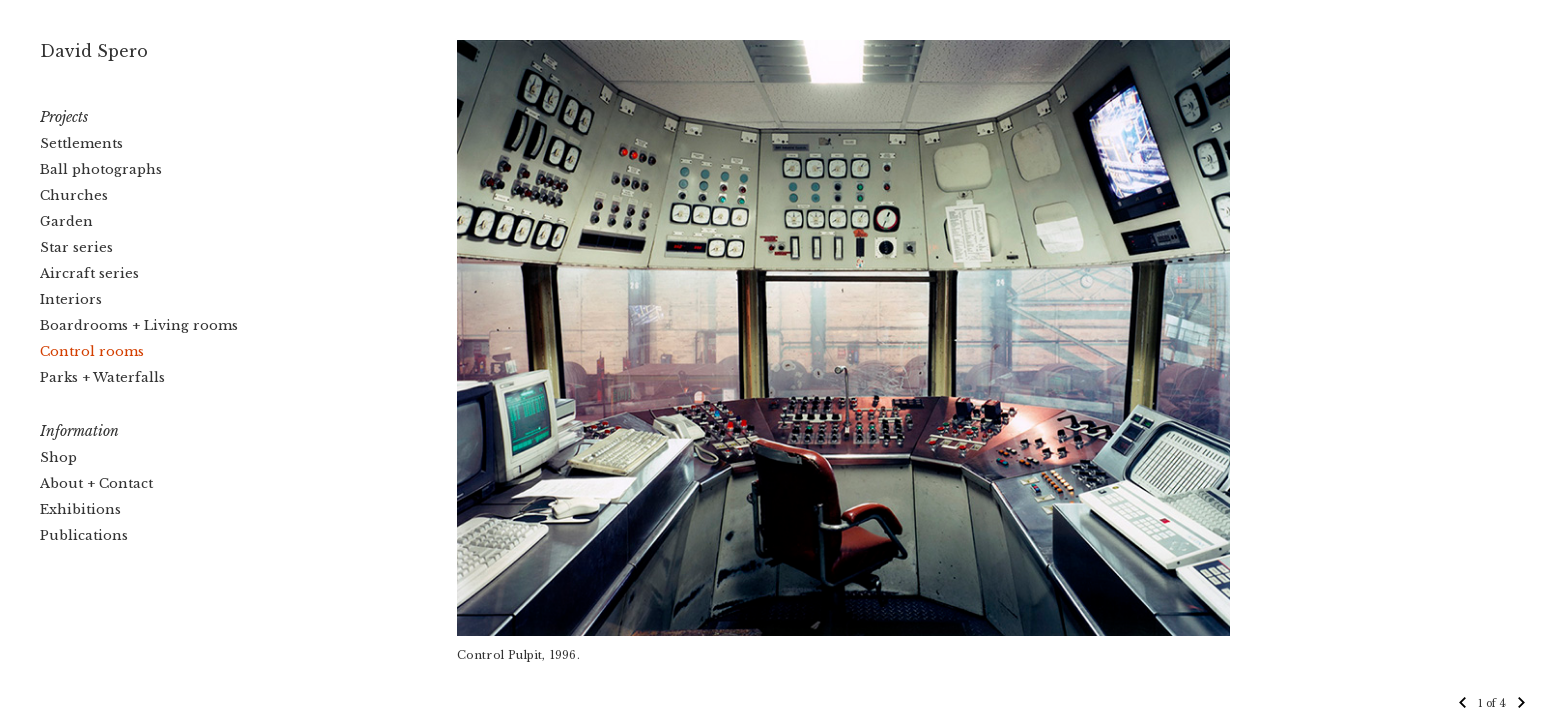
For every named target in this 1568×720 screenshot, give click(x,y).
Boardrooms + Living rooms (139, 325)
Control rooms (92, 351)
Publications (84, 535)
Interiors (71, 299)
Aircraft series (89, 273)
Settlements (81, 143)
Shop (58, 457)
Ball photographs (101, 169)
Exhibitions (80, 509)
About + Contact (96, 483)
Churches (74, 195)
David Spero (94, 51)
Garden (66, 221)
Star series (76, 247)
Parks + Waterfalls (102, 377)
